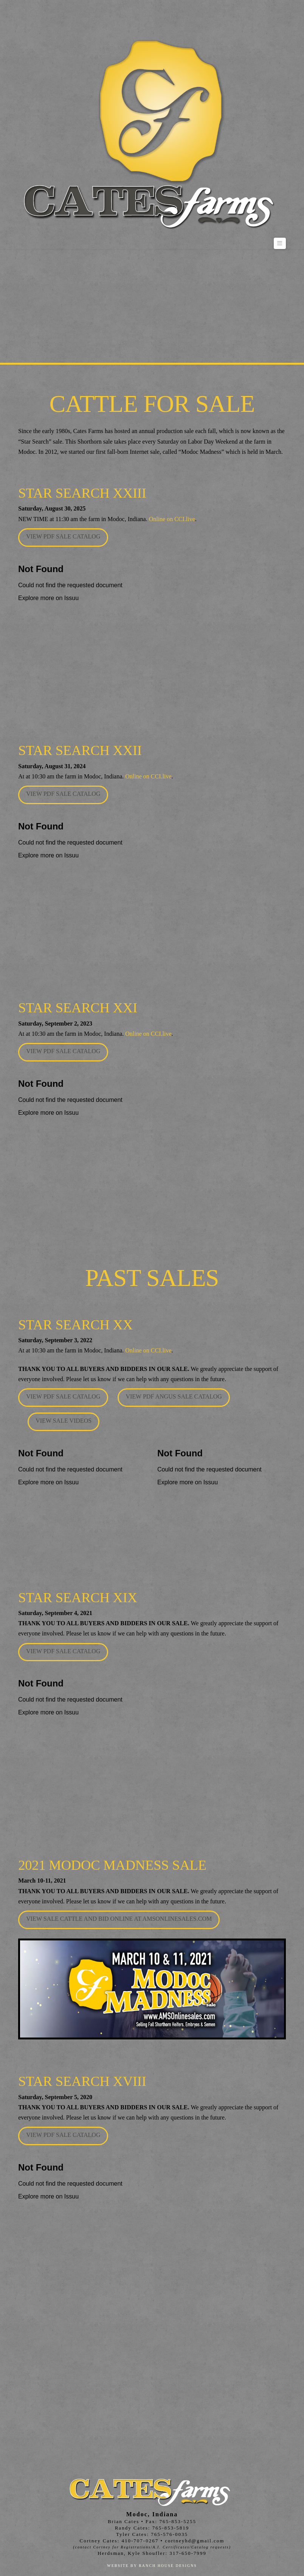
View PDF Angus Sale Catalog (174, 1396)
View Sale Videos (64, 1420)
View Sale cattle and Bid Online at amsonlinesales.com (119, 1918)
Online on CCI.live (172, 519)
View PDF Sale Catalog (63, 536)
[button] (280, 243)
